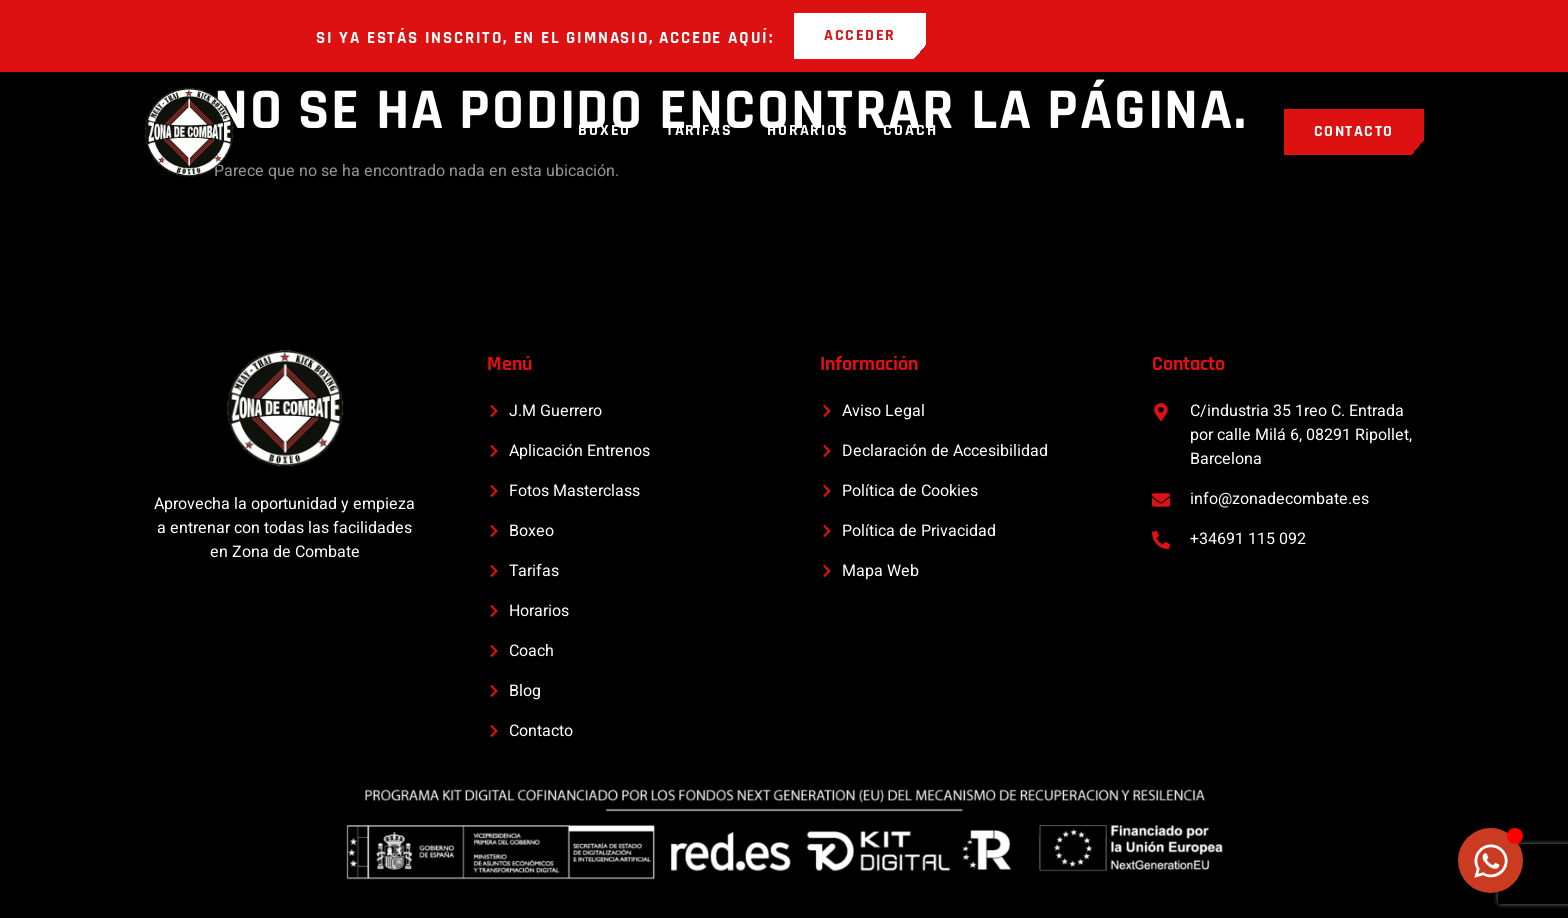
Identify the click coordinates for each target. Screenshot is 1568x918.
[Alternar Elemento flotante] (1490, 860)
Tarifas (699, 131)
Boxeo (603, 131)
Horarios (809, 131)
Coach (913, 131)
